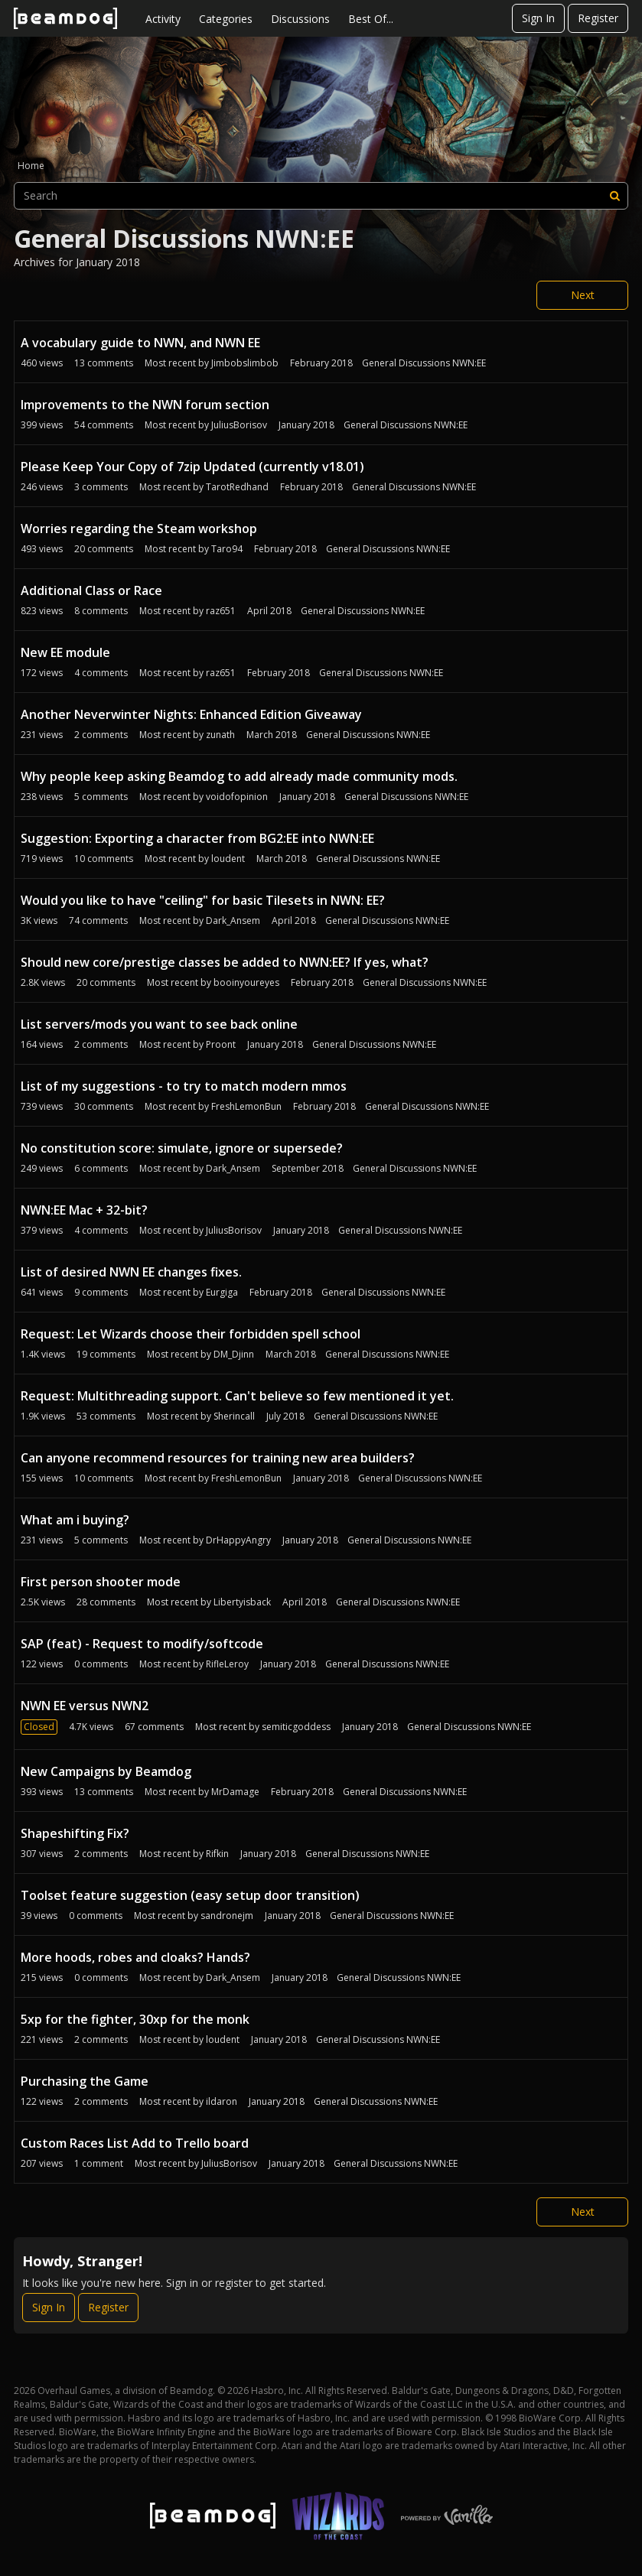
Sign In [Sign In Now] (48, 2307)
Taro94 (227, 548)
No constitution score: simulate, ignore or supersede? (182, 1148)
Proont (221, 1044)
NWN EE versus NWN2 (84, 1705)
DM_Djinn (233, 1354)
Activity (163, 18)
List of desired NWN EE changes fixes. (131, 1272)
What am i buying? (75, 1519)
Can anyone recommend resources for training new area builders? (218, 1457)
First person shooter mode (101, 1581)
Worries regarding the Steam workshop (139, 528)
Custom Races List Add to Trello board (135, 2143)
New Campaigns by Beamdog (106, 1771)
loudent (228, 858)
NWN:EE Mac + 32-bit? (84, 1210)
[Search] (614, 196)
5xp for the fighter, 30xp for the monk (135, 2019)
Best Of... (370, 18)
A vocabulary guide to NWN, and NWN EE (140, 342)
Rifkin (217, 1853)
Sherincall (234, 1416)
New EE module (65, 652)
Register (598, 18)
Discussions (300, 18)
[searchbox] (321, 196)
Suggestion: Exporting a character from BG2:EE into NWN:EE (197, 838)
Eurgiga (222, 1292)
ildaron (221, 2101)
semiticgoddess (296, 1726)
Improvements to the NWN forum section (145, 404)
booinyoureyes (246, 982)
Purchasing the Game (84, 2081)
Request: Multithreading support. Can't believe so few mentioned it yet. (237, 1395)
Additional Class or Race (91, 590)
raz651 (221, 610)
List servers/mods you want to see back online (159, 1024)
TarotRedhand (237, 486)
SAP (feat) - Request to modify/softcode (142, 1643)
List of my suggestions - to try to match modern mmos (184, 1086)
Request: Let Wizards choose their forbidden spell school (190, 1333)
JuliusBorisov (239, 424)
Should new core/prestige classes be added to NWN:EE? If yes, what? (225, 962)
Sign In (538, 18)
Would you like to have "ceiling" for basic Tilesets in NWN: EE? (203, 900)
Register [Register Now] (108, 2307)
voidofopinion (237, 796)
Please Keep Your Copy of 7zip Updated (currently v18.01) (192, 466)
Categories (226, 18)
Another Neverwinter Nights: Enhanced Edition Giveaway (191, 714)
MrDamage (235, 1791)
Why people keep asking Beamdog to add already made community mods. (239, 776)
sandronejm (226, 1915)
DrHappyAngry (238, 1540)
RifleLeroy (227, 1663)
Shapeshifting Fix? (75, 1833)
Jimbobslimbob (245, 362)
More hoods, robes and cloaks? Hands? (135, 1957)
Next (583, 295)
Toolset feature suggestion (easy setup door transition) (190, 1895)
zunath (220, 734)
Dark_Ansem (233, 920)
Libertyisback (242, 1601)
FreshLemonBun (246, 1106)
